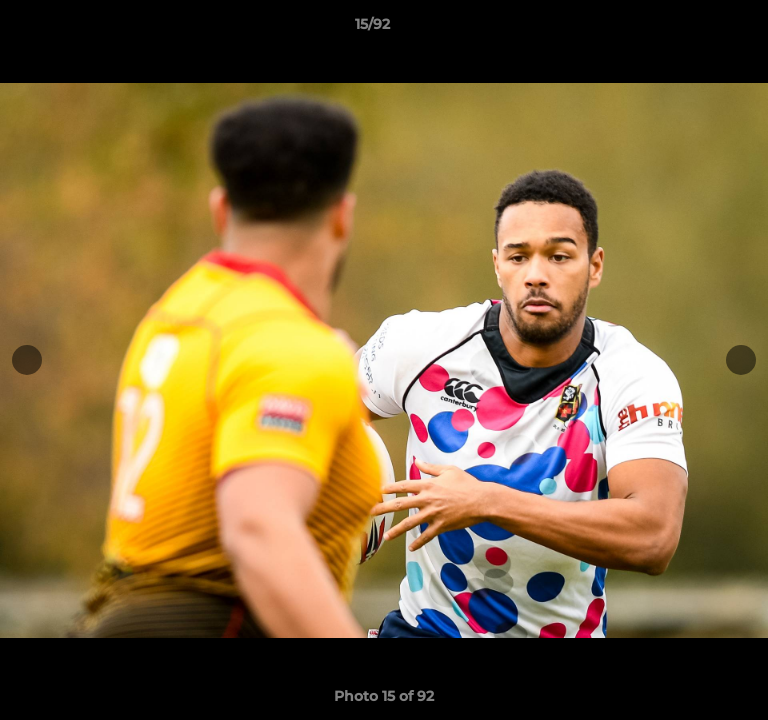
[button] (696, 29)
